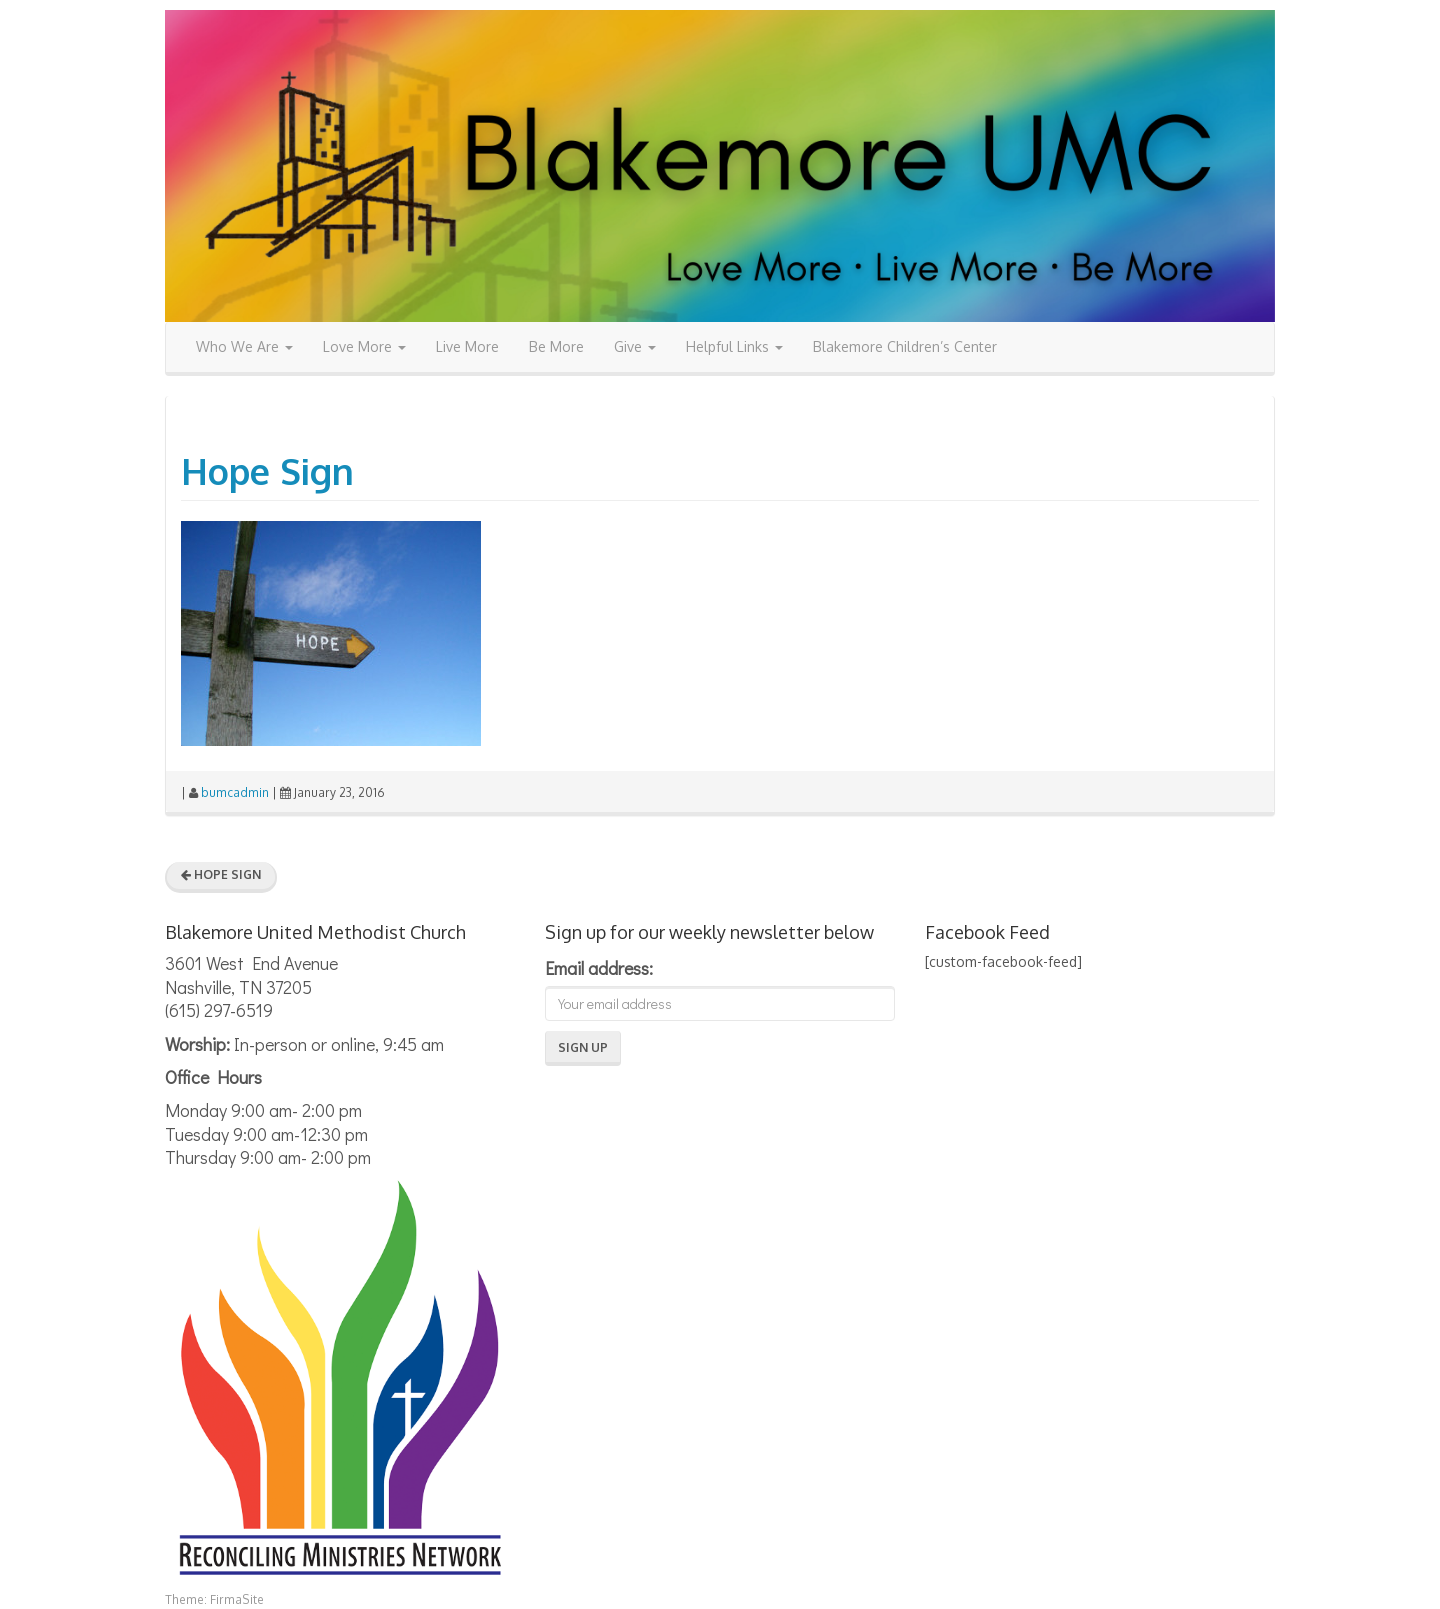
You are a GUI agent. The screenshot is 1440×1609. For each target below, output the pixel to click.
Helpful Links (734, 346)
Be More (556, 346)
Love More (364, 346)
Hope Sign (267, 470)
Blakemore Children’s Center (905, 346)
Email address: (599, 968)
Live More (467, 346)
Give (635, 346)
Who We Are (244, 346)
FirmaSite (237, 1599)
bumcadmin (235, 792)
